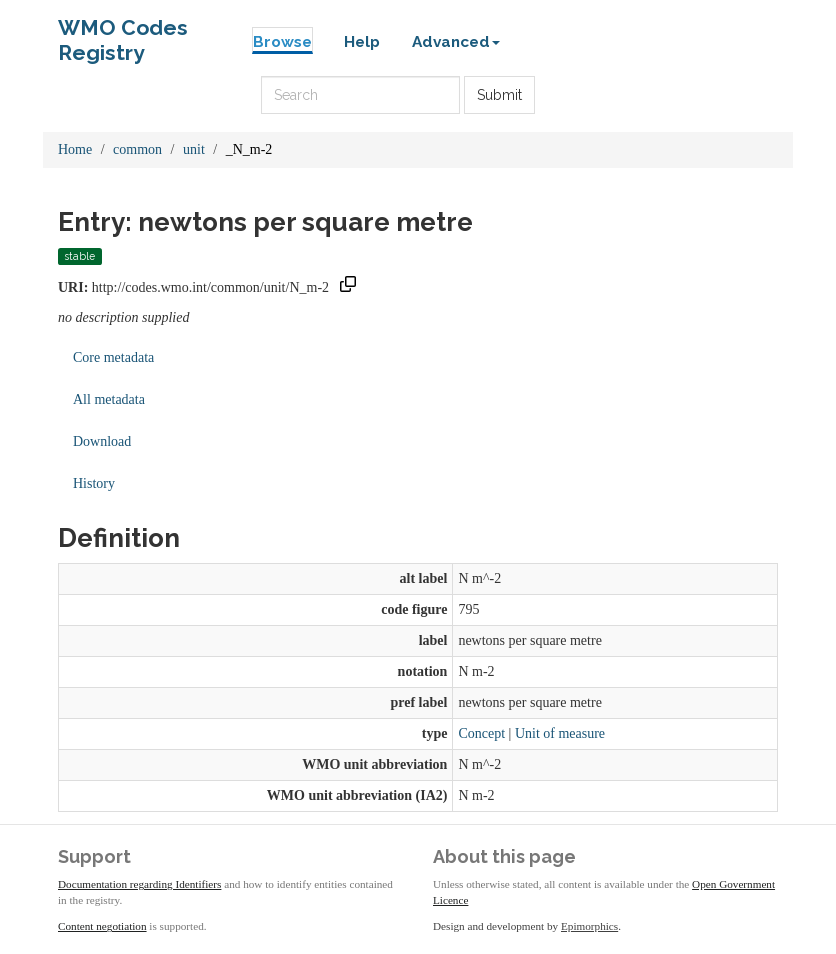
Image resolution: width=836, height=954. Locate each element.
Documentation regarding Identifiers (139, 884)
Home (75, 149)
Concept (481, 733)
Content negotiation (102, 926)
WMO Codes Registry (123, 32)
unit (194, 149)
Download (102, 441)
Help (362, 42)
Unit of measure (560, 733)
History (94, 483)
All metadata (109, 399)
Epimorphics (589, 926)
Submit (499, 95)
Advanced (456, 42)
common (137, 149)
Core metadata (113, 357)
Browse (282, 42)
